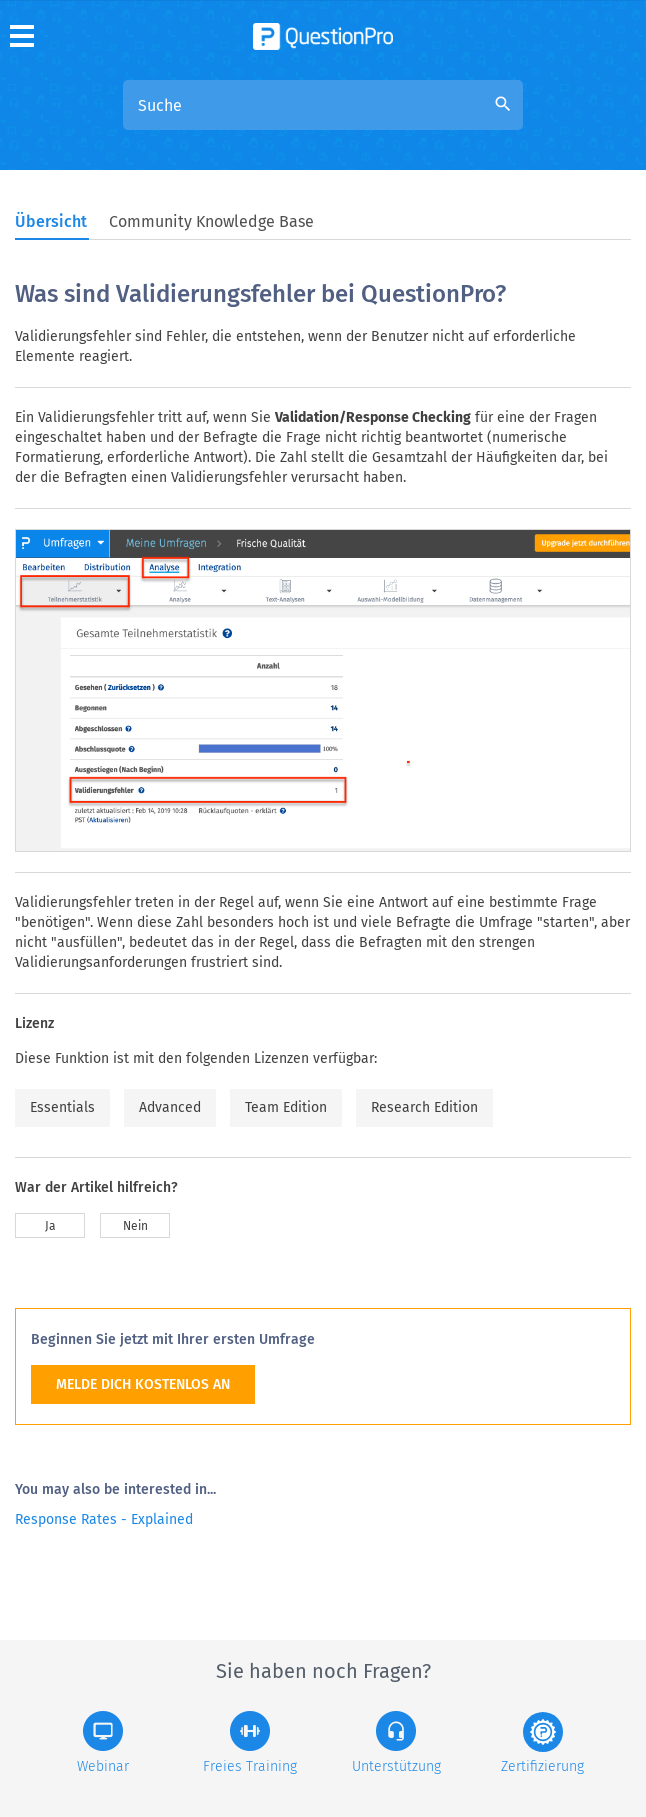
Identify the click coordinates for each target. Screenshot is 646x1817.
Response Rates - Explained (104, 1519)
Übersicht (51, 221)
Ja (50, 1226)
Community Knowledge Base (211, 221)
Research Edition (424, 1107)
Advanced (170, 1107)
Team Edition (286, 1107)
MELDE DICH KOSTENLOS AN (143, 1384)
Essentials (62, 1107)
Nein (135, 1226)
